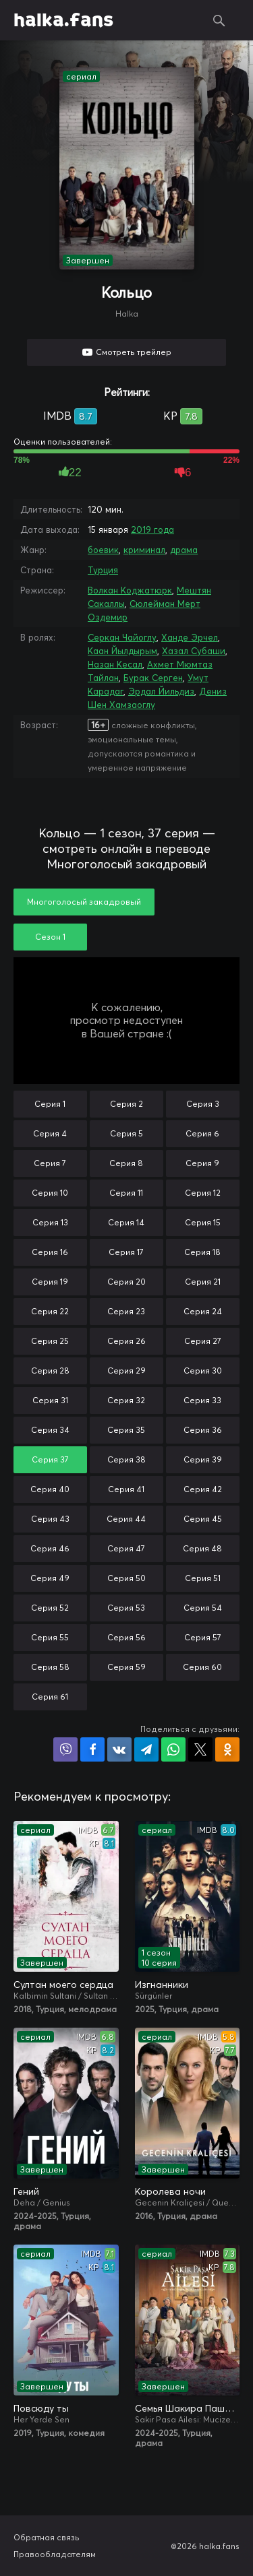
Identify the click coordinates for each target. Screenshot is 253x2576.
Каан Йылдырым (122, 650)
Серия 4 (50, 1133)
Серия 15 (203, 1222)
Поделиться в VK (119, 1749)
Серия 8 (126, 1163)
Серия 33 (202, 1400)
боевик (103, 549)
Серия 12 (203, 1193)
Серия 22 (50, 1311)
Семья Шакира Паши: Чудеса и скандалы (187, 2408)
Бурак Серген (153, 677)
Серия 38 (126, 1459)
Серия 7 (50, 1163)
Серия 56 (126, 1637)
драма (184, 549)
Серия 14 (126, 1222)
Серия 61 (50, 1697)
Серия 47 (126, 1548)
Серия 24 (203, 1311)
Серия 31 (50, 1400)
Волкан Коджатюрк (130, 590)
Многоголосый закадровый (84, 902)
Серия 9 (202, 1163)
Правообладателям (54, 2554)
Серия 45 (203, 1519)
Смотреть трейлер (133, 352)
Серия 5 (126, 1133)
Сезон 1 (50, 937)
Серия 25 (50, 1341)
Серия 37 (50, 1459)
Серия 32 (126, 1400)
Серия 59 (126, 1667)
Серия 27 (202, 1341)
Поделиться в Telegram (146, 1749)
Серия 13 (50, 1222)
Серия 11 (126, 1193)
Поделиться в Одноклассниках (227, 1749)
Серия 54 (203, 1608)
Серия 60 (202, 1667)
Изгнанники (161, 1984)
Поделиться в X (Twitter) (200, 1749)
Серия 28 (50, 1370)
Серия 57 (202, 1637)
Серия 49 (49, 1578)
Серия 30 (203, 1370)
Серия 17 (126, 1252)
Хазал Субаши (193, 650)
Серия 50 (126, 1578)
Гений (26, 2191)
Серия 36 (203, 1430)
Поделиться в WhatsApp (173, 1749)
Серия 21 (203, 1282)
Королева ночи (170, 2191)
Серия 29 (126, 1370)
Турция (103, 570)
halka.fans (63, 20)
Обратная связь (46, 2537)
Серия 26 (126, 1341)
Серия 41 (126, 1489)
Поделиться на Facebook (92, 1749)
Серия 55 (50, 1637)
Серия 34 (50, 1430)
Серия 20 (126, 1282)
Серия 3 (202, 1104)
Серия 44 (126, 1519)
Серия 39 (203, 1459)
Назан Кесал (115, 664)
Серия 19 (50, 1282)
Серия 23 (126, 1311)
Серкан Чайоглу (122, 637)
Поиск (219, 20)
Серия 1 (49, 1104)
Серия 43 (50, 1519)
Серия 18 (202, 1252)
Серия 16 (50, 1252)
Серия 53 (126, 1608)
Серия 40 (49, 1489)
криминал (144, 549)
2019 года (152, 529)
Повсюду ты (41, 2408)
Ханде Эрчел (189, 637)
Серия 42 (203, 1489)
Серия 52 (50, 1608)
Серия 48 (202, 1548)
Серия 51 (203, 1578)
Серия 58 (50, 1667)
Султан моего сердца (63, 1984)
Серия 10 (50, 1193)
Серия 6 (202, 1133)
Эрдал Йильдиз (161, 691)
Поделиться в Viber (65, 1749)
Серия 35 (126, 1430)
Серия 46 (49, 1548)
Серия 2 (126, 1104)
